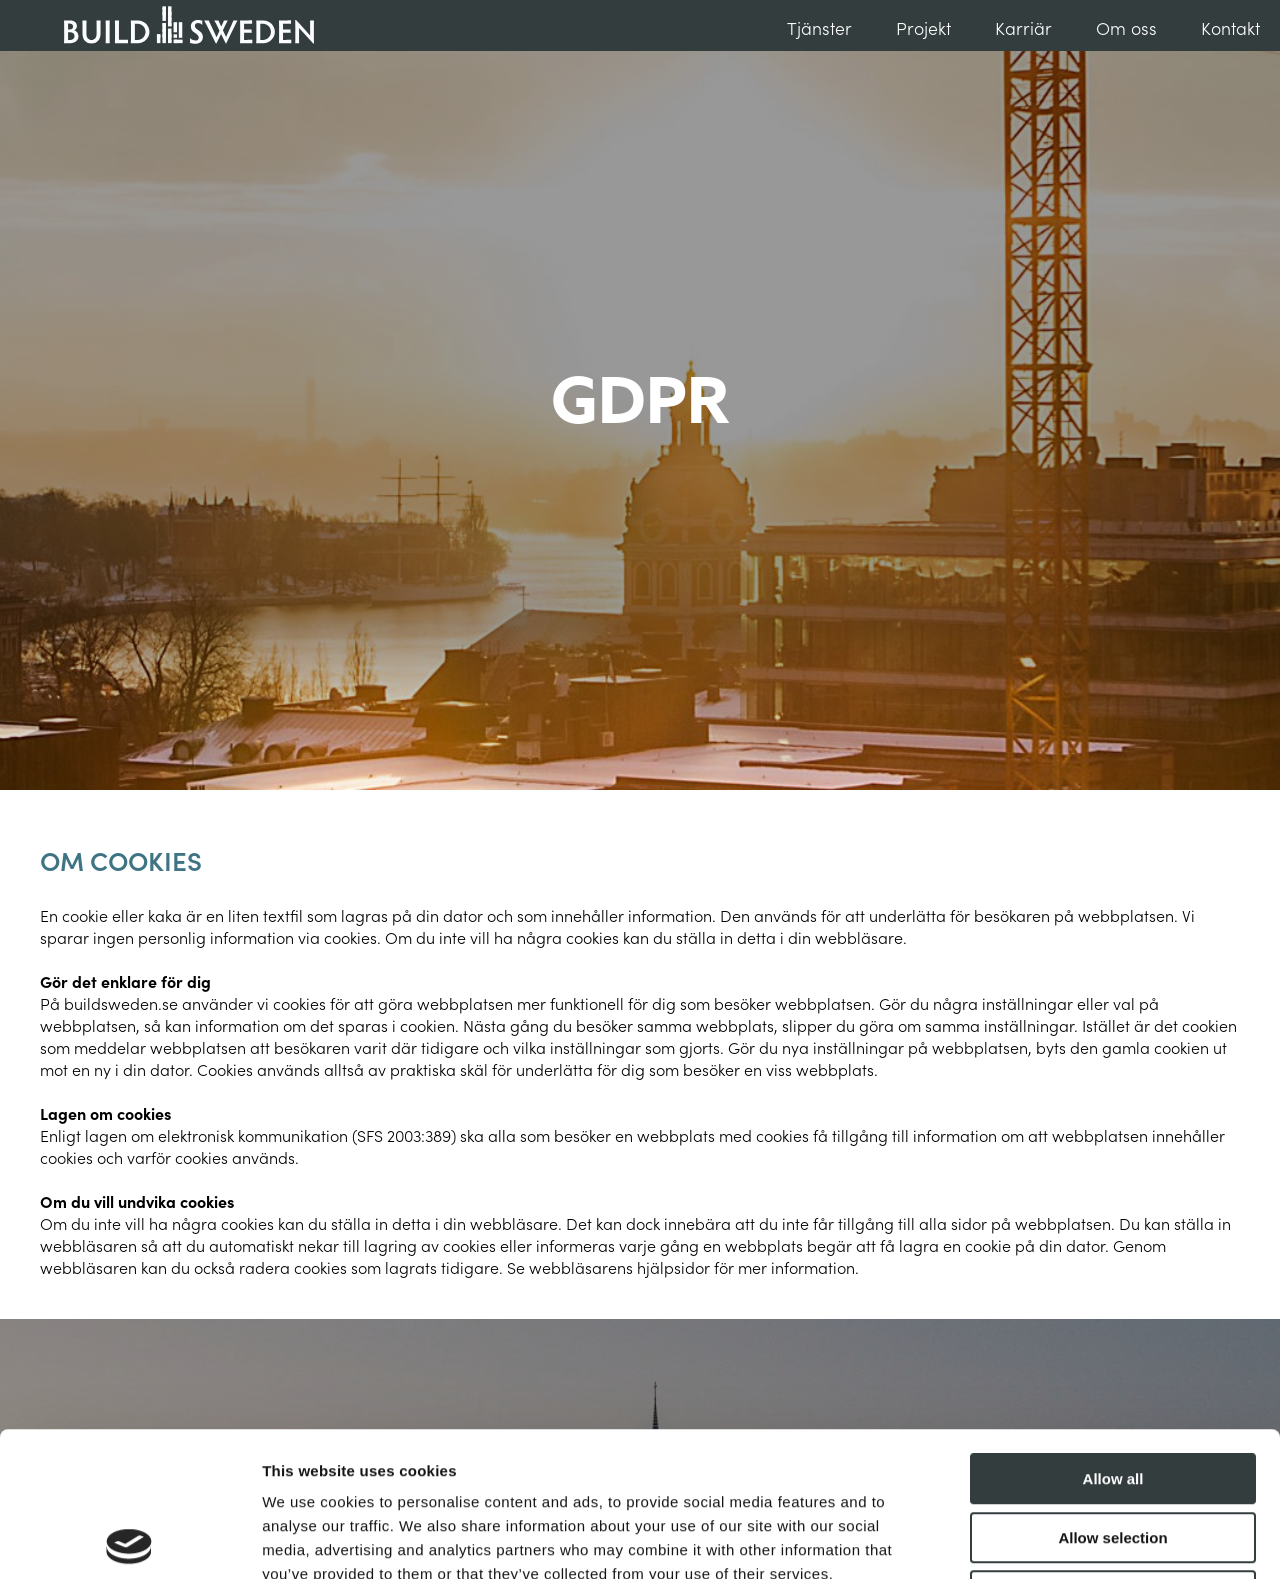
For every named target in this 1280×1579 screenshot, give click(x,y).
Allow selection (1112, 1393)
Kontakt (1230, 27)
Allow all (1113, 1334)
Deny (1113, 1451)
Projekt (923, 27)
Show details (1049, 1539)
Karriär (1023, 27)
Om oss (1126, 27)
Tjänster (819, 27)
